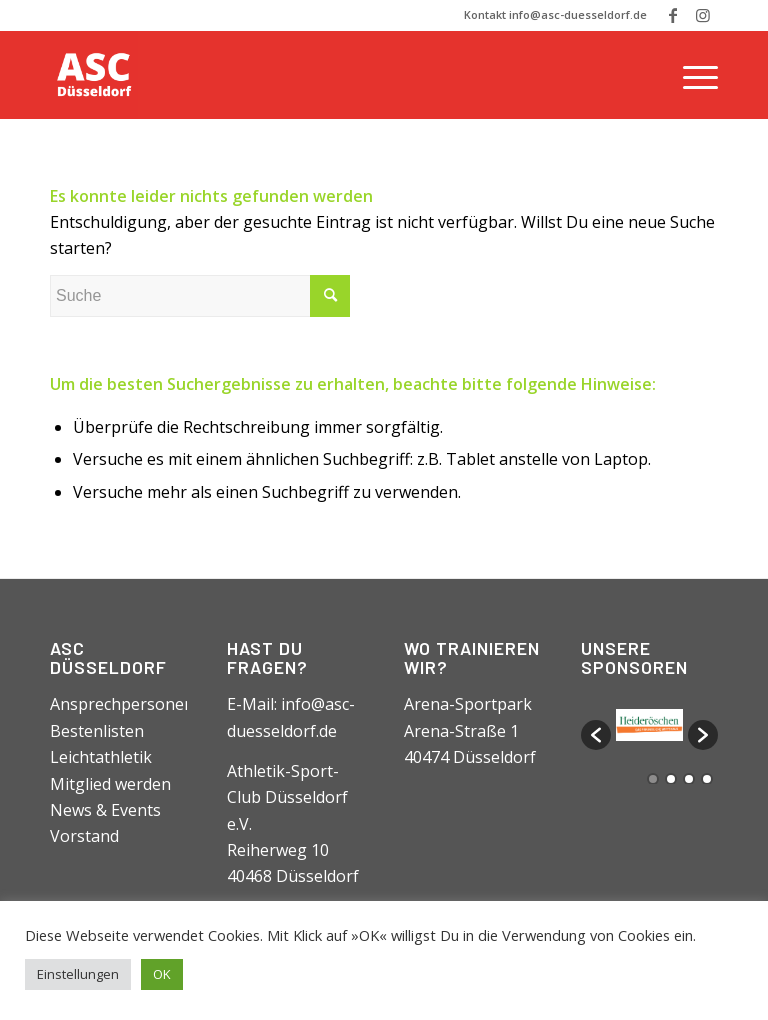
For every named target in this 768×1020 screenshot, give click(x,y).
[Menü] (695, 75)
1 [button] (653, 779)
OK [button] (162, 974)
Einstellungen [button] (78, 974)
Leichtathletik (101, 757)
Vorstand (84, 836)
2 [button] (671, 779)
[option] (649, 725)
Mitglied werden (110, 784)
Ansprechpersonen (122, 704)
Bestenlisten (97, 731)
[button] (596, 735)
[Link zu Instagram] (703, 15)
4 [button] (707, 779)
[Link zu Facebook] (672, 15)
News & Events (105, 810)
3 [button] (689, 779)
